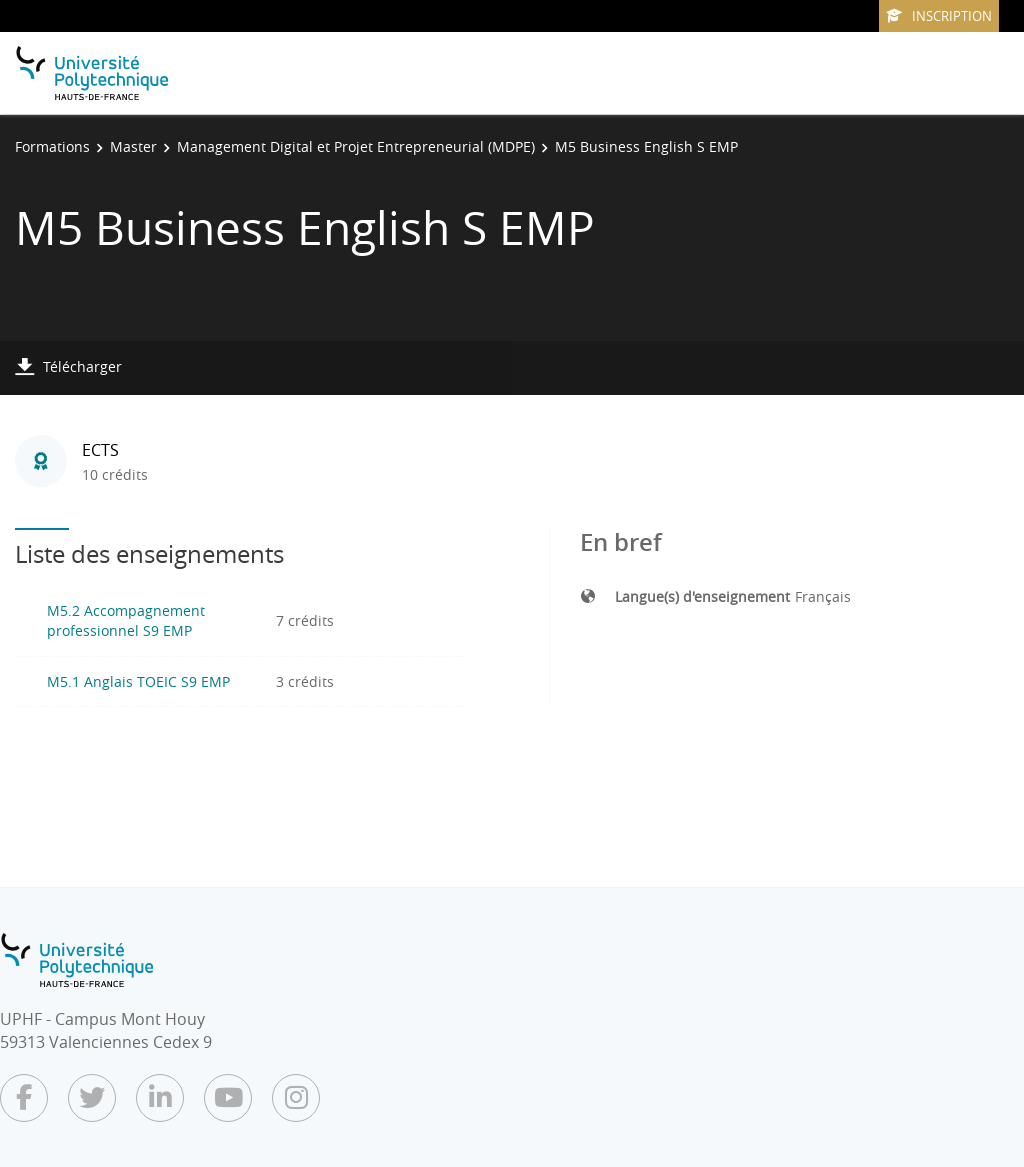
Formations (52, 146)
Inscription (939, 16)
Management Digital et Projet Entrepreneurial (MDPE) (356, 146)
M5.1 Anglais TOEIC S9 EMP (138, 681)
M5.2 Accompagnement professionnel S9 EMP (126, 620)
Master (133, 146)
